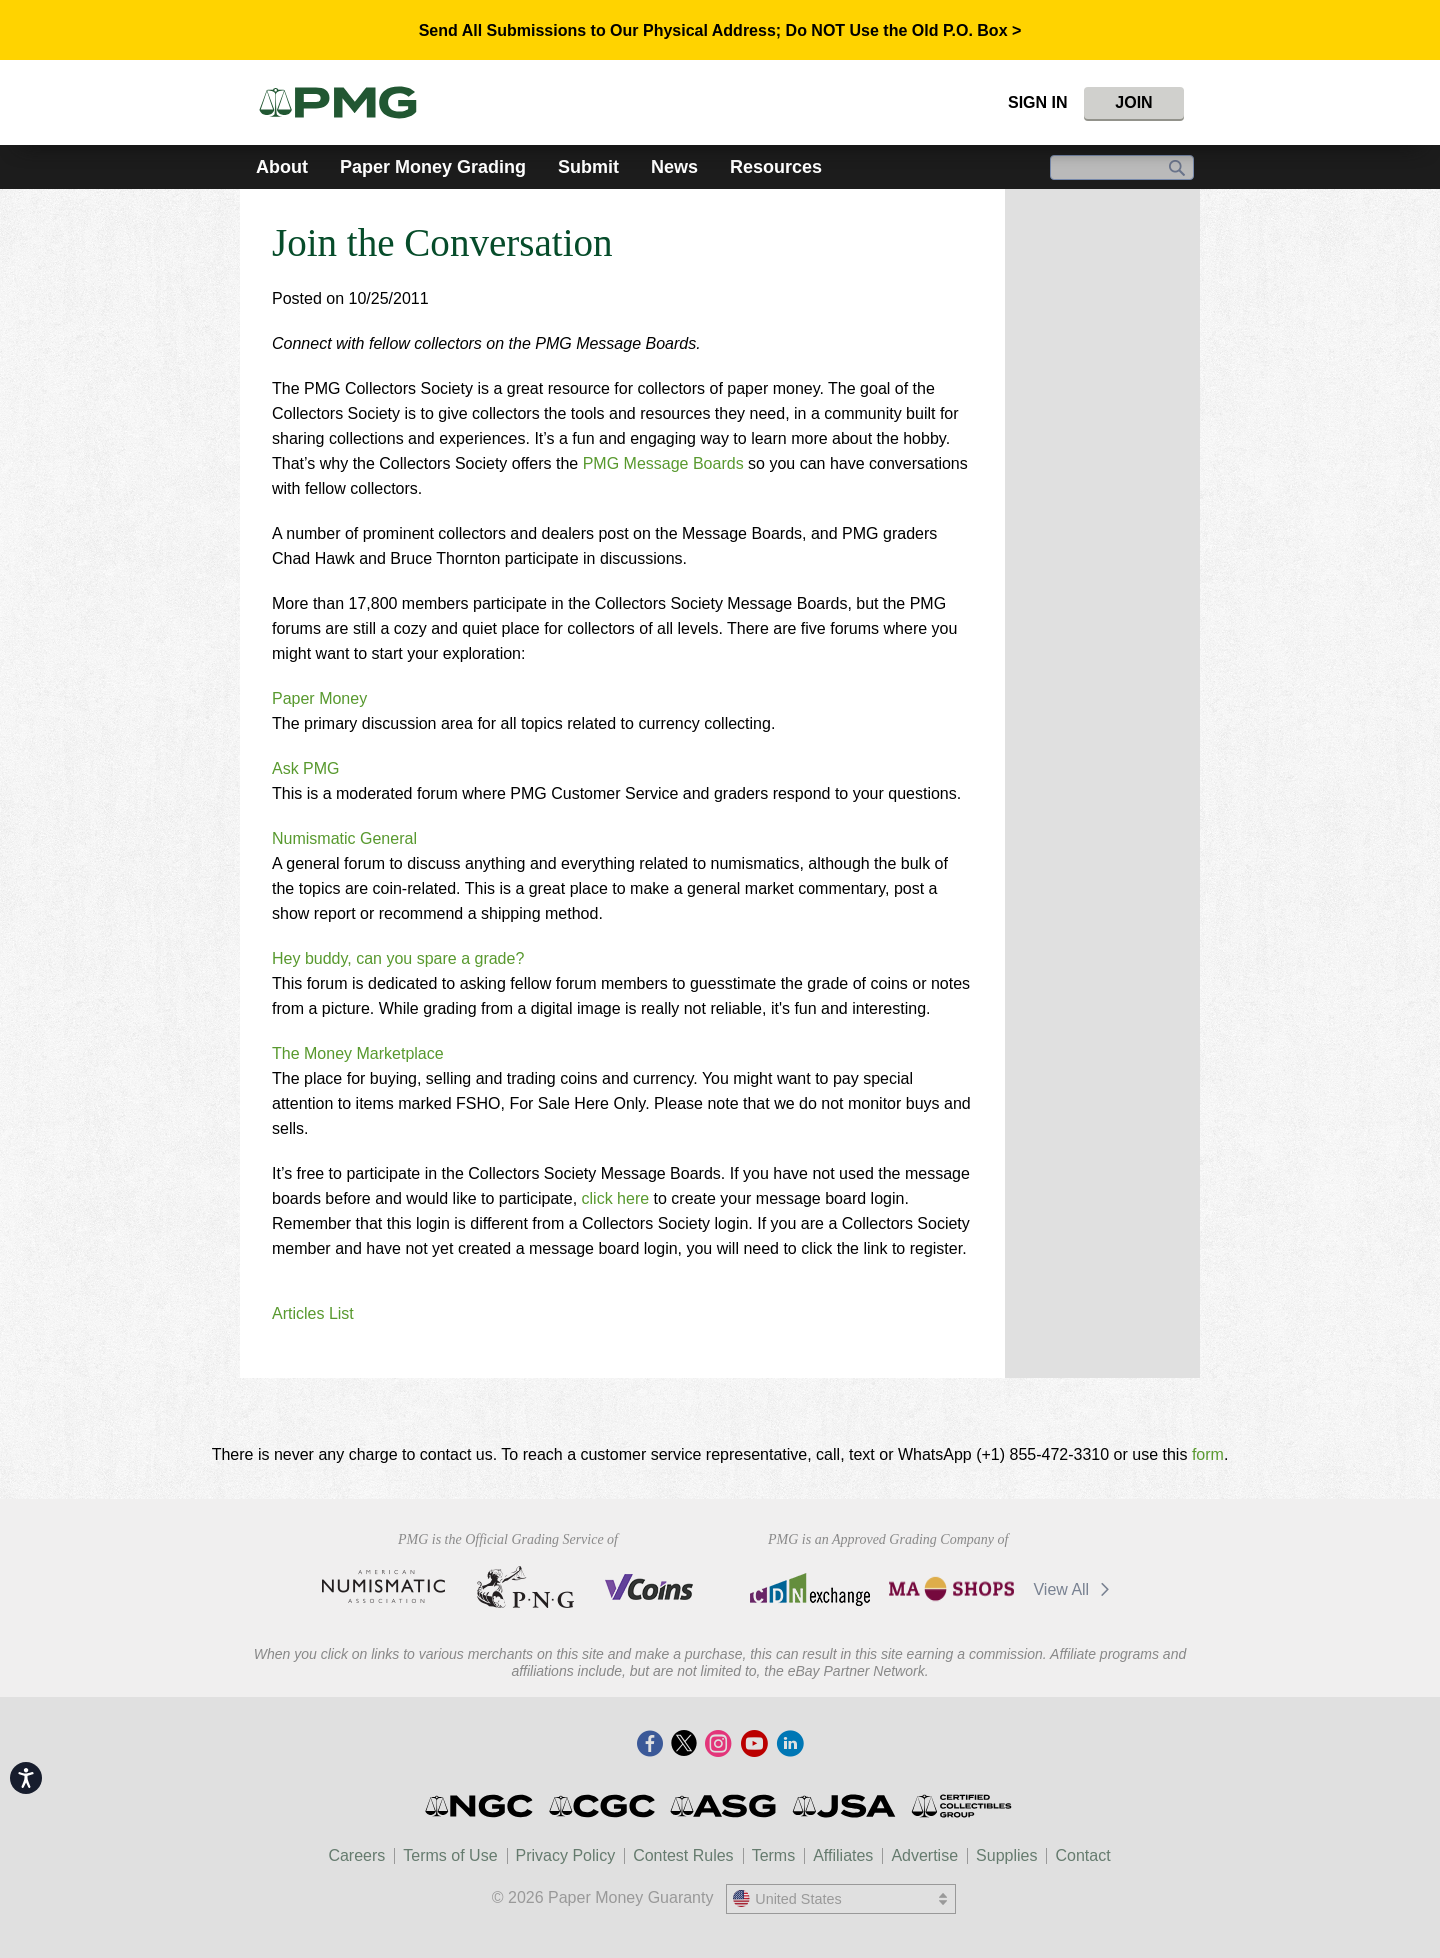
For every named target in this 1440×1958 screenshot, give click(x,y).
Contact (1082, 1855)
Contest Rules (683, 1855)
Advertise (924, 1855)
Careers (356, 1855)
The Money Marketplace (358, 1053)
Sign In (1038, 102)
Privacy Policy (566, 1855)
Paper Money (319, 698)
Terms (774, 1855)
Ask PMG (306, 768)
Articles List (313, 1313)
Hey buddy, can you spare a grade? (398, 958)
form (1208, 1454)
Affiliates (843, 1855)
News (674, 167)
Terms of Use (450, 1855)
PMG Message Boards (663, 463)
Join (1133, 102)
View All (1074, 1589)
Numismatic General (344, 838)
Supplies (1006, 1855)
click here (618, 1198)
